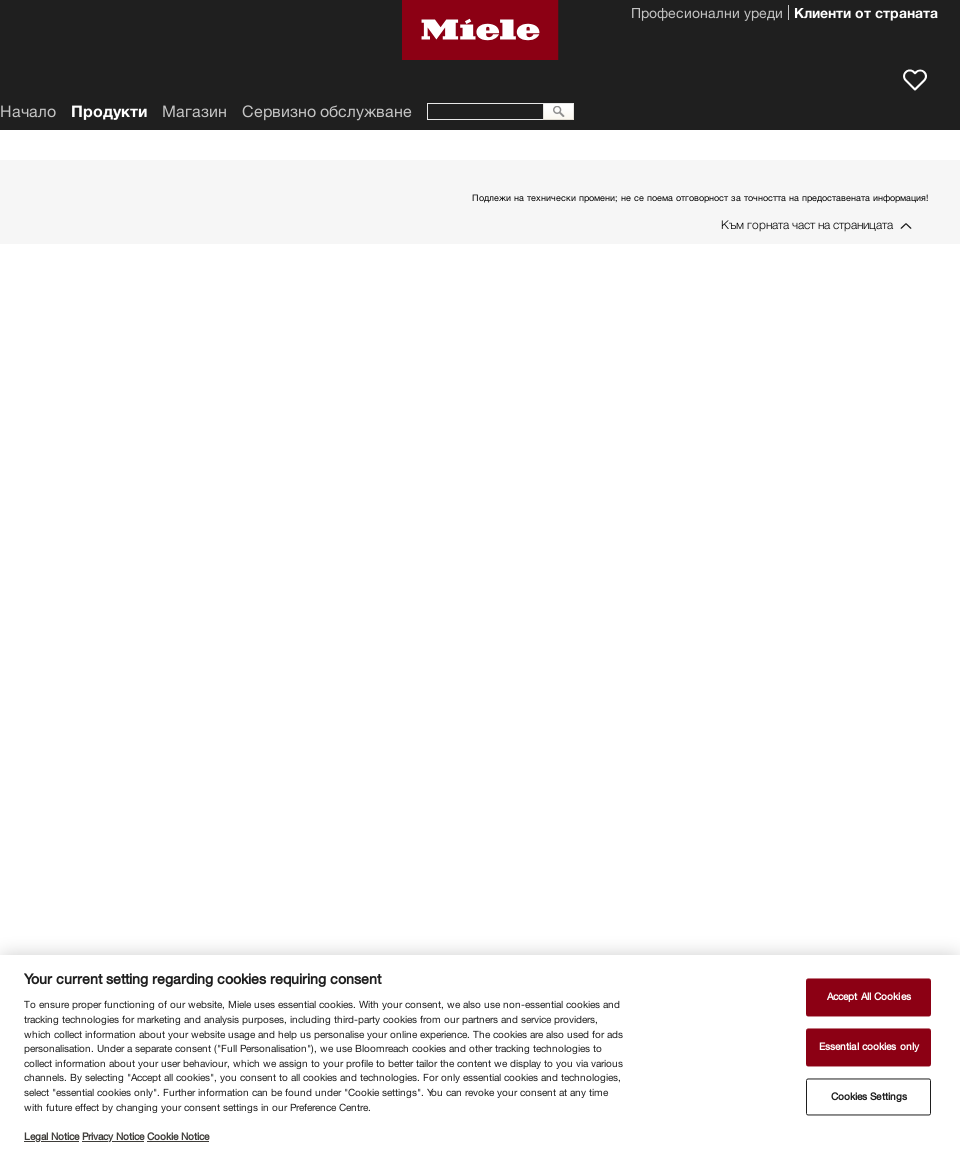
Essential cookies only (869, 1046)
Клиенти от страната (866, 15)
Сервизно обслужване (327, 111)
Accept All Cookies (869, 997)
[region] (480, 1053)
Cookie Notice (178, 1136)
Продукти (109, 111)
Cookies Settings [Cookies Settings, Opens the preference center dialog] (869, 1096)
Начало (28, 111)
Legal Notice (51, 1136)
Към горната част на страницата (807, 224)
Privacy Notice (113, 1136)
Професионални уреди (707, 15)
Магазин (194, 111)
